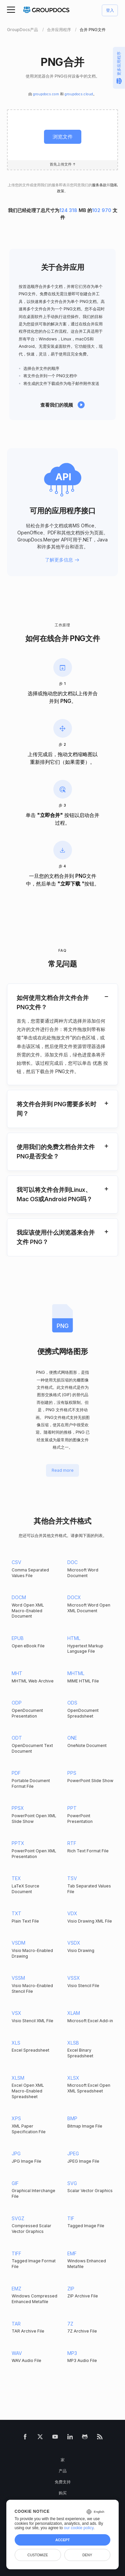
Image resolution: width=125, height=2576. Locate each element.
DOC (72, 1562)
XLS (16, 2043)
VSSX (73, 1978)
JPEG (73, 2153)
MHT (17, 1673)
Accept (62, 2540)
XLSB (73, 2043)
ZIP (70, 2288)
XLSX (73, 2078)
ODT (17, 1738)
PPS (71, 1773)
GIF (15, 2183)
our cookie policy (79, 2528)
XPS (16, 2118)
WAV (17, 2353)
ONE (72, 1738)
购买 (63, 2492)
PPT (72, 1808)
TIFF (16, 2253)
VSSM (18, 1978)
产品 (63, 2470)
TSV (72, 1878)
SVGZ (18, 2218)
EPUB (18, 1638)
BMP (72, 2118)
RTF (71, 1843)
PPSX (18, 1808)
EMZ (16, 2288)
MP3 (72, 2353)
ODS (72, 1703)
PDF (16, 1773)
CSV (16, 1562)
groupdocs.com (46, 94)
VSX (16, 2013)
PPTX (18, 1843)
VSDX (73, 1943)
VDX (72, 1913)
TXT (16, 1913)
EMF (72, 2253)
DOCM (19, 1597)
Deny (87, 2555)
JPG (16, 2153)
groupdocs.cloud (79, 94)
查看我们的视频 (56, 405)
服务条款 (99, 185)
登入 (110, 10)
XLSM (18, 2078)
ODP (17, 1703)
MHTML (75, 1673)
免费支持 (63, 2481)
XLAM (73, 2013)
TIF (70, 2218)
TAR (16, 2324)
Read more (63, 1470)
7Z (70, 2324)
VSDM (18, 1943)
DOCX (74, 1597)
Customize (37, 2555)
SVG (72, 2183)
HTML (73, 1638)
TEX (16, 1878)
